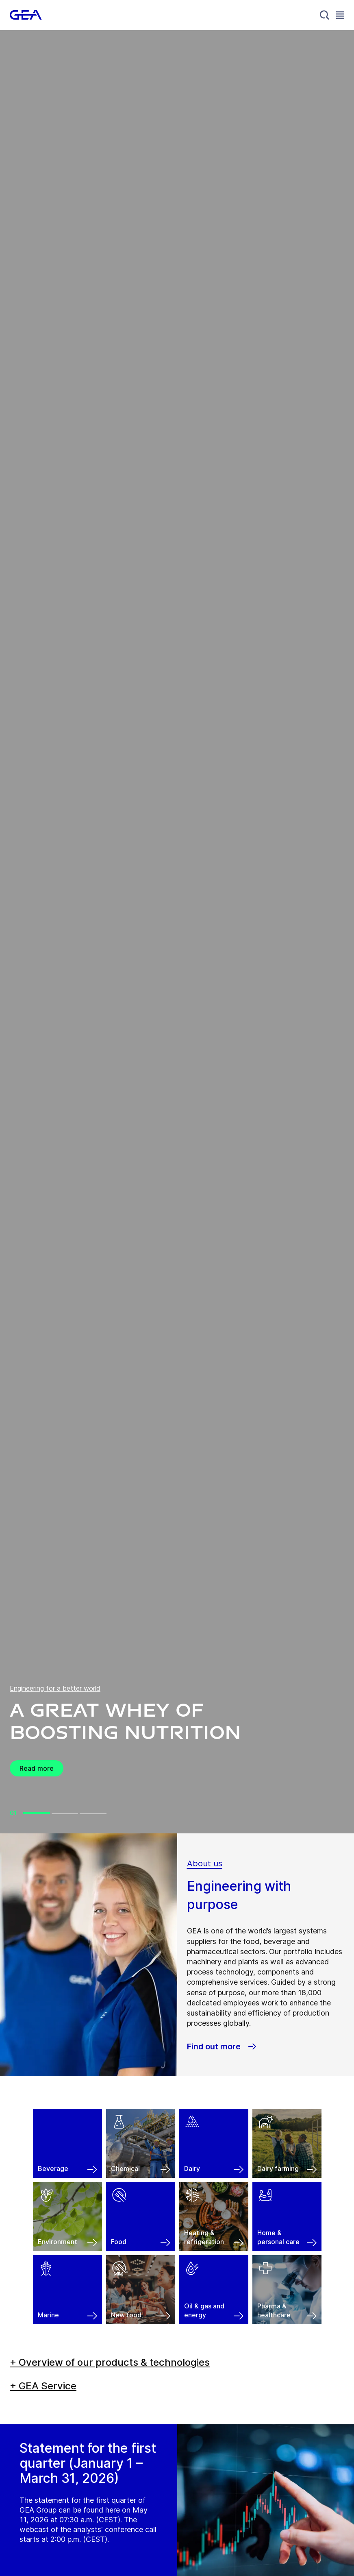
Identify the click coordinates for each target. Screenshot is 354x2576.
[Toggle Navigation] (340, 15)
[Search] (325, 15)
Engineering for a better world (55, 1688)
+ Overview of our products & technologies (110, 2362)
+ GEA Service (43, 2386)
